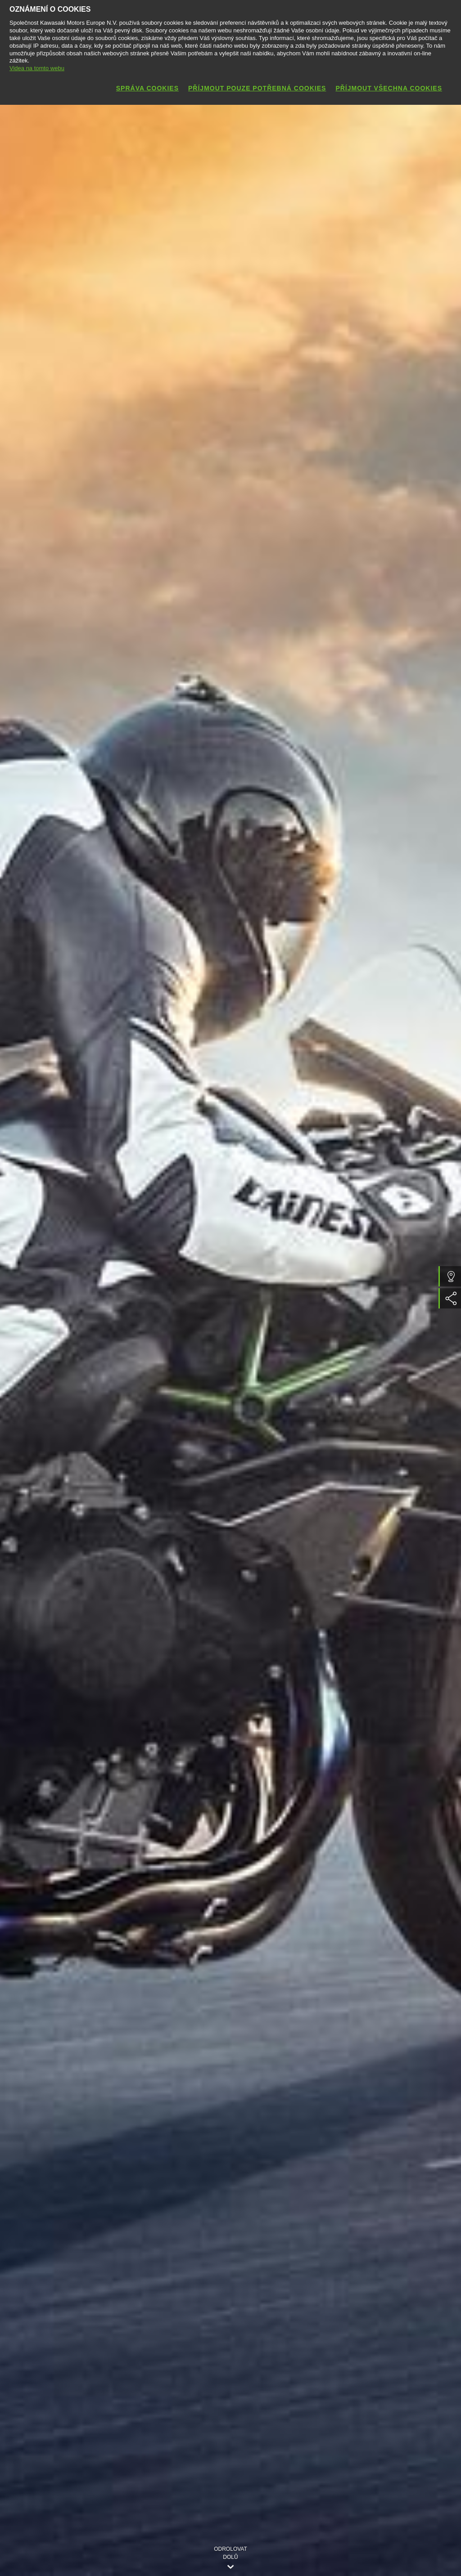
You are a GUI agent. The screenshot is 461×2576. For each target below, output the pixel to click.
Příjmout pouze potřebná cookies (257, 88)
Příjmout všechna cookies (388, 88)
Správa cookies (147, 88)
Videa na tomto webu (36, 68)
